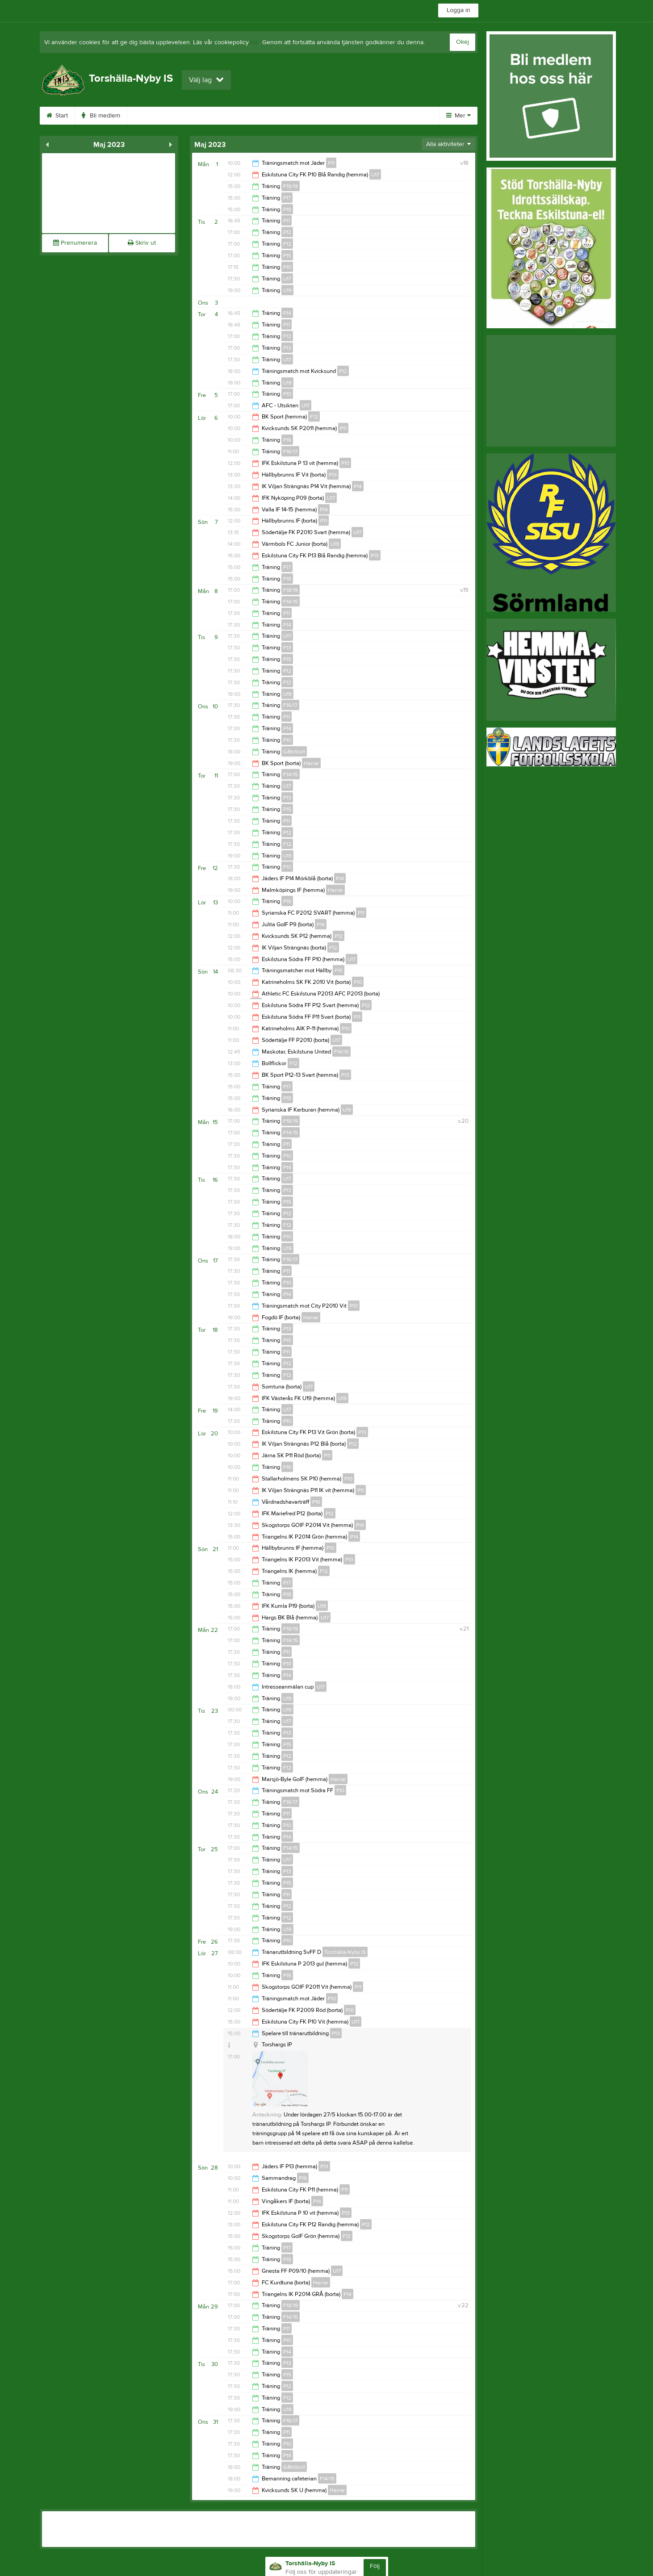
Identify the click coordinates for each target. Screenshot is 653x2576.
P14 (287, 313)
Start (57, 116)
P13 (287, 347)
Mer (458, 116)
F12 (287, 243)
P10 (287, 267)
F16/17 (290, 451)
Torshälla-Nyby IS (345, 1952)
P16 (287, 439)
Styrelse (350, 116)
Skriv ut (142, 243)
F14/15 (290, 601)
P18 (287, 209)
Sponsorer (256, 116)
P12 (287, 232)
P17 (287, 197)
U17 (375, 174)
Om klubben (155, 116)
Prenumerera (75, 243)
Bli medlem (101, 116)
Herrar (311, 763)
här (255, 42)
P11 (331, 163)
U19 (287, 290)
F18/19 (290, 186)
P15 (287, 255)
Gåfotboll (294, 751)
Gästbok (305, 116)
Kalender (206, 116)
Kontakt (394, 116)
